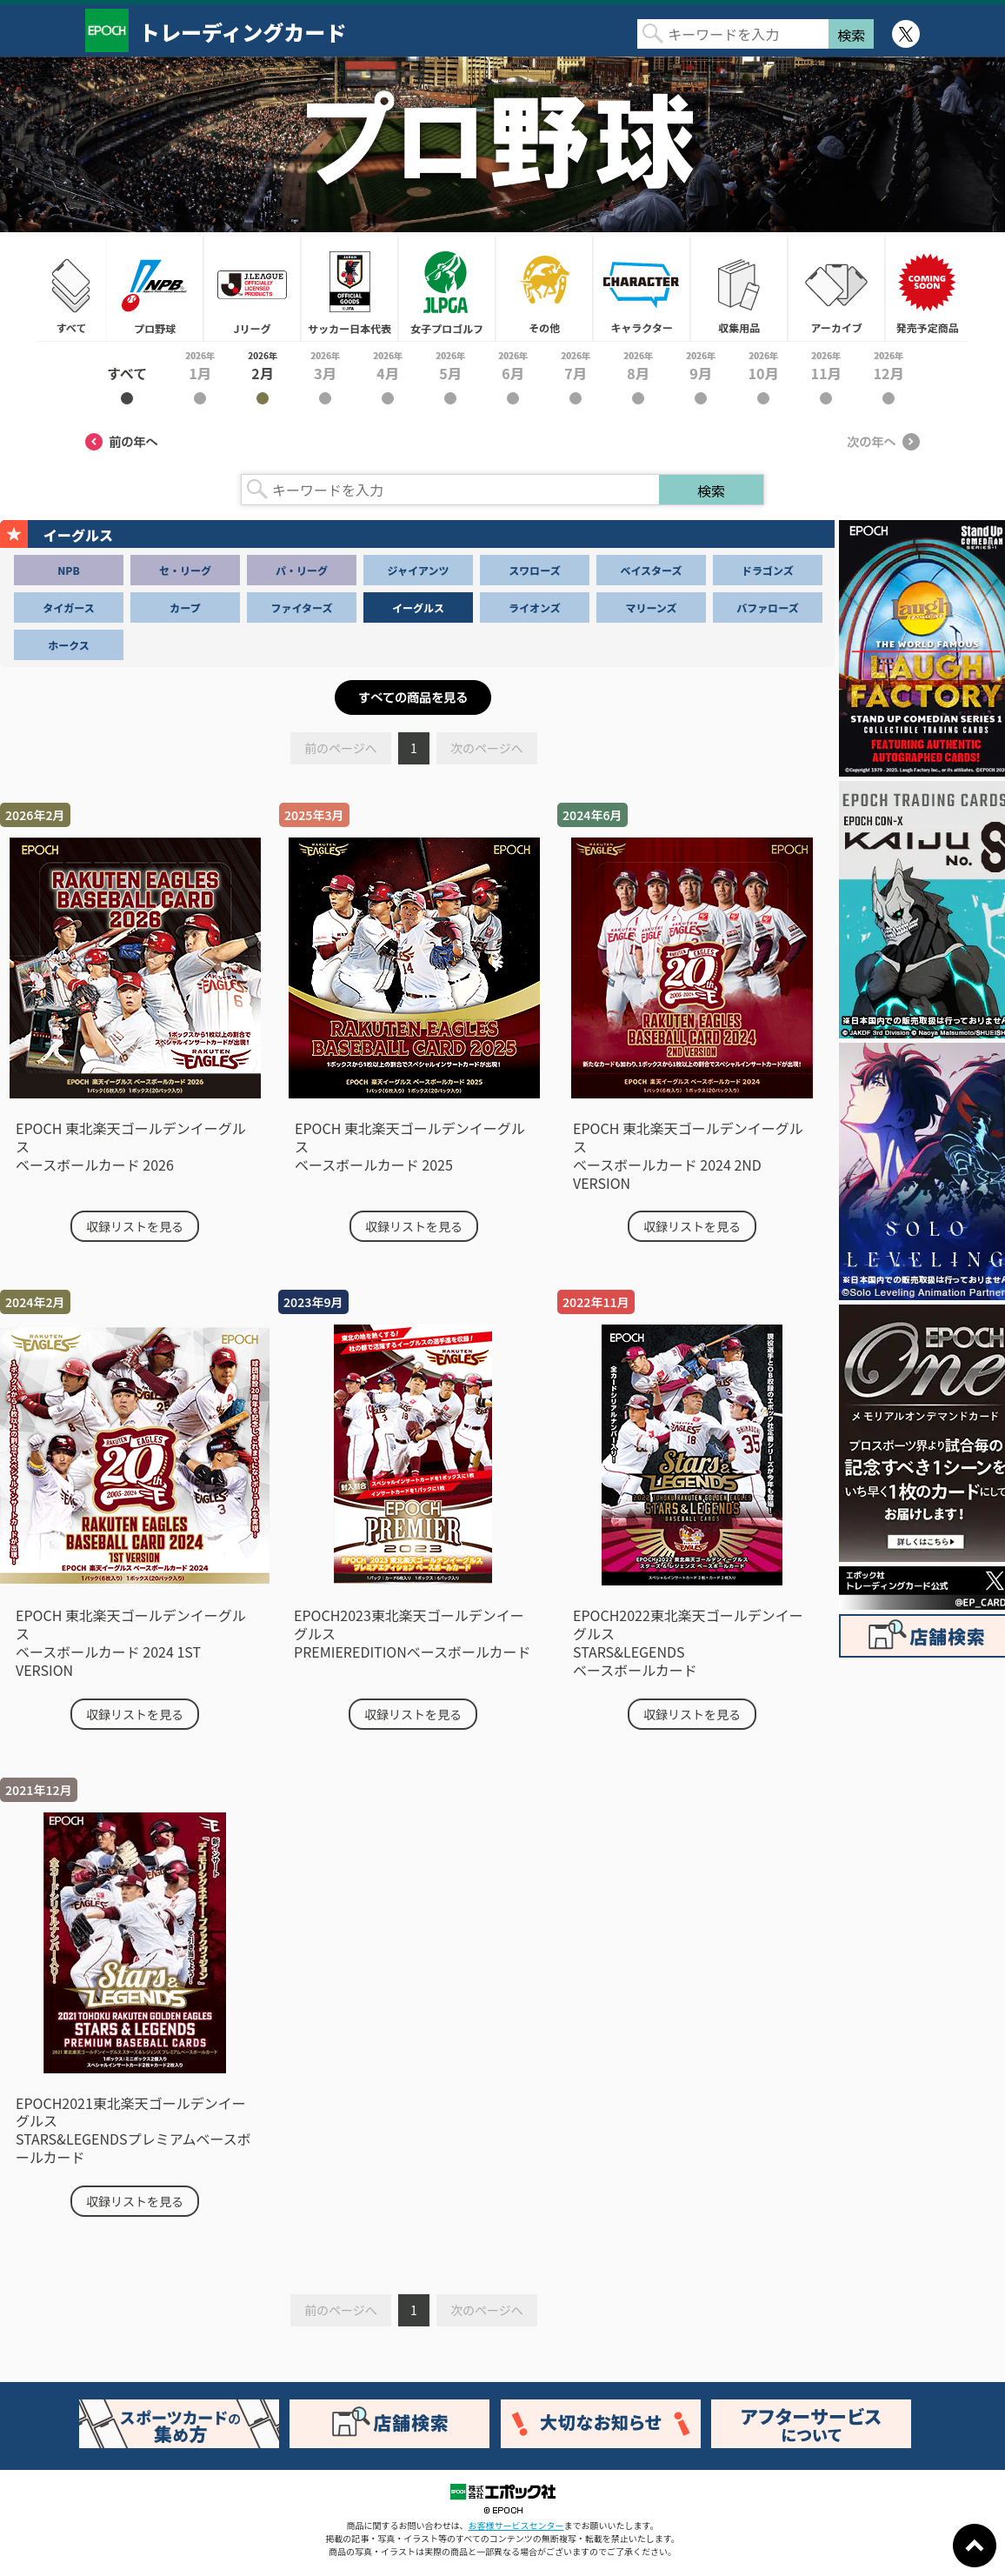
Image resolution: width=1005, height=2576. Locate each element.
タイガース (68, 607)
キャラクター (641, 289)
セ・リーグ (185, 570)
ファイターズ (302, 607)
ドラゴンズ (768, 570)
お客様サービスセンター (516, 2525)
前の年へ (121, 441)
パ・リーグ (302, 570)
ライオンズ (535, 607)
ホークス (69, 644)
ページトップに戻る (974, 2545)
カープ (185, 607)
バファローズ (767, 607)
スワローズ (534, 570)
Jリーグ (252, 289)
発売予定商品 (926, 289)
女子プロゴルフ (447, 289)
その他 (544, 289)
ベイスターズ (651, 570)
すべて (71, 289)
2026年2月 (262, 376)
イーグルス (418, 607)
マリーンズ (650, 607)
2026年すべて (127, 376)
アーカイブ (836, 289)
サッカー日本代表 (349, 289)
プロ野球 (154, 289)
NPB (68, 570)
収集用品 (739, 289)
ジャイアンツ (418, 570)
